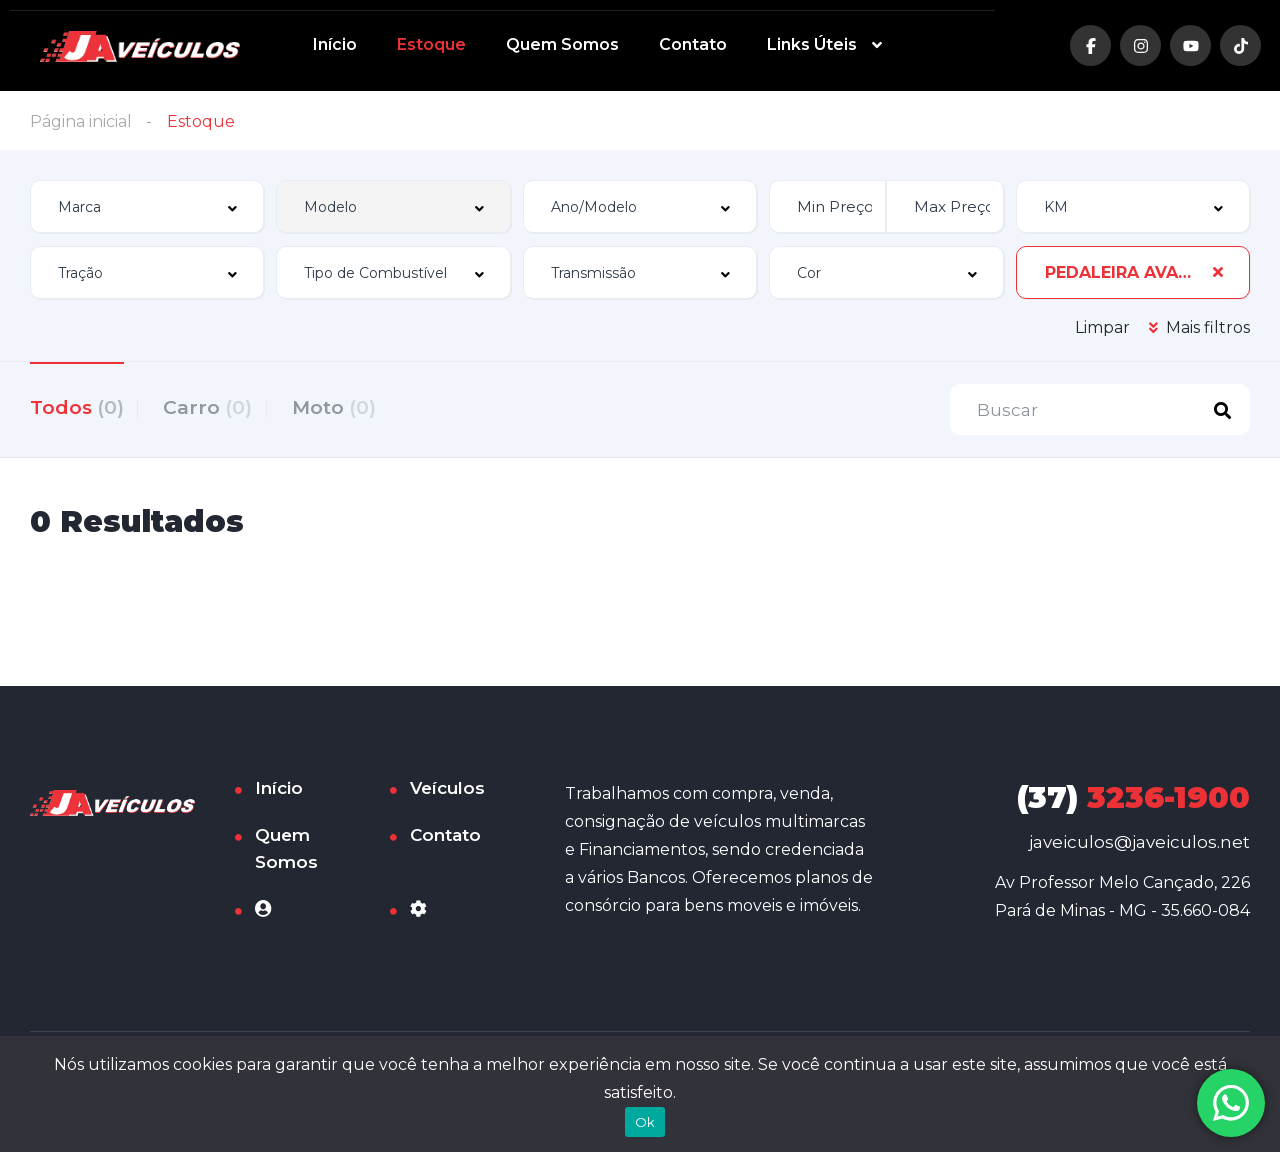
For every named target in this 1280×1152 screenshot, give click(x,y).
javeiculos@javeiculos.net (1139, 845)
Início (335, 44)
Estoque (431, 44)
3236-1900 (1133, 800)
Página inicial (81, 121)
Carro (218, 406)
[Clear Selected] (1218, 272)
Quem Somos (562, 44)
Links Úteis (812, 44)
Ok (645, 1122)
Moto (355, 406)
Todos (77, 406)
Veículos (447, 791)
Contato (693, 44)
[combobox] (147, 206)
